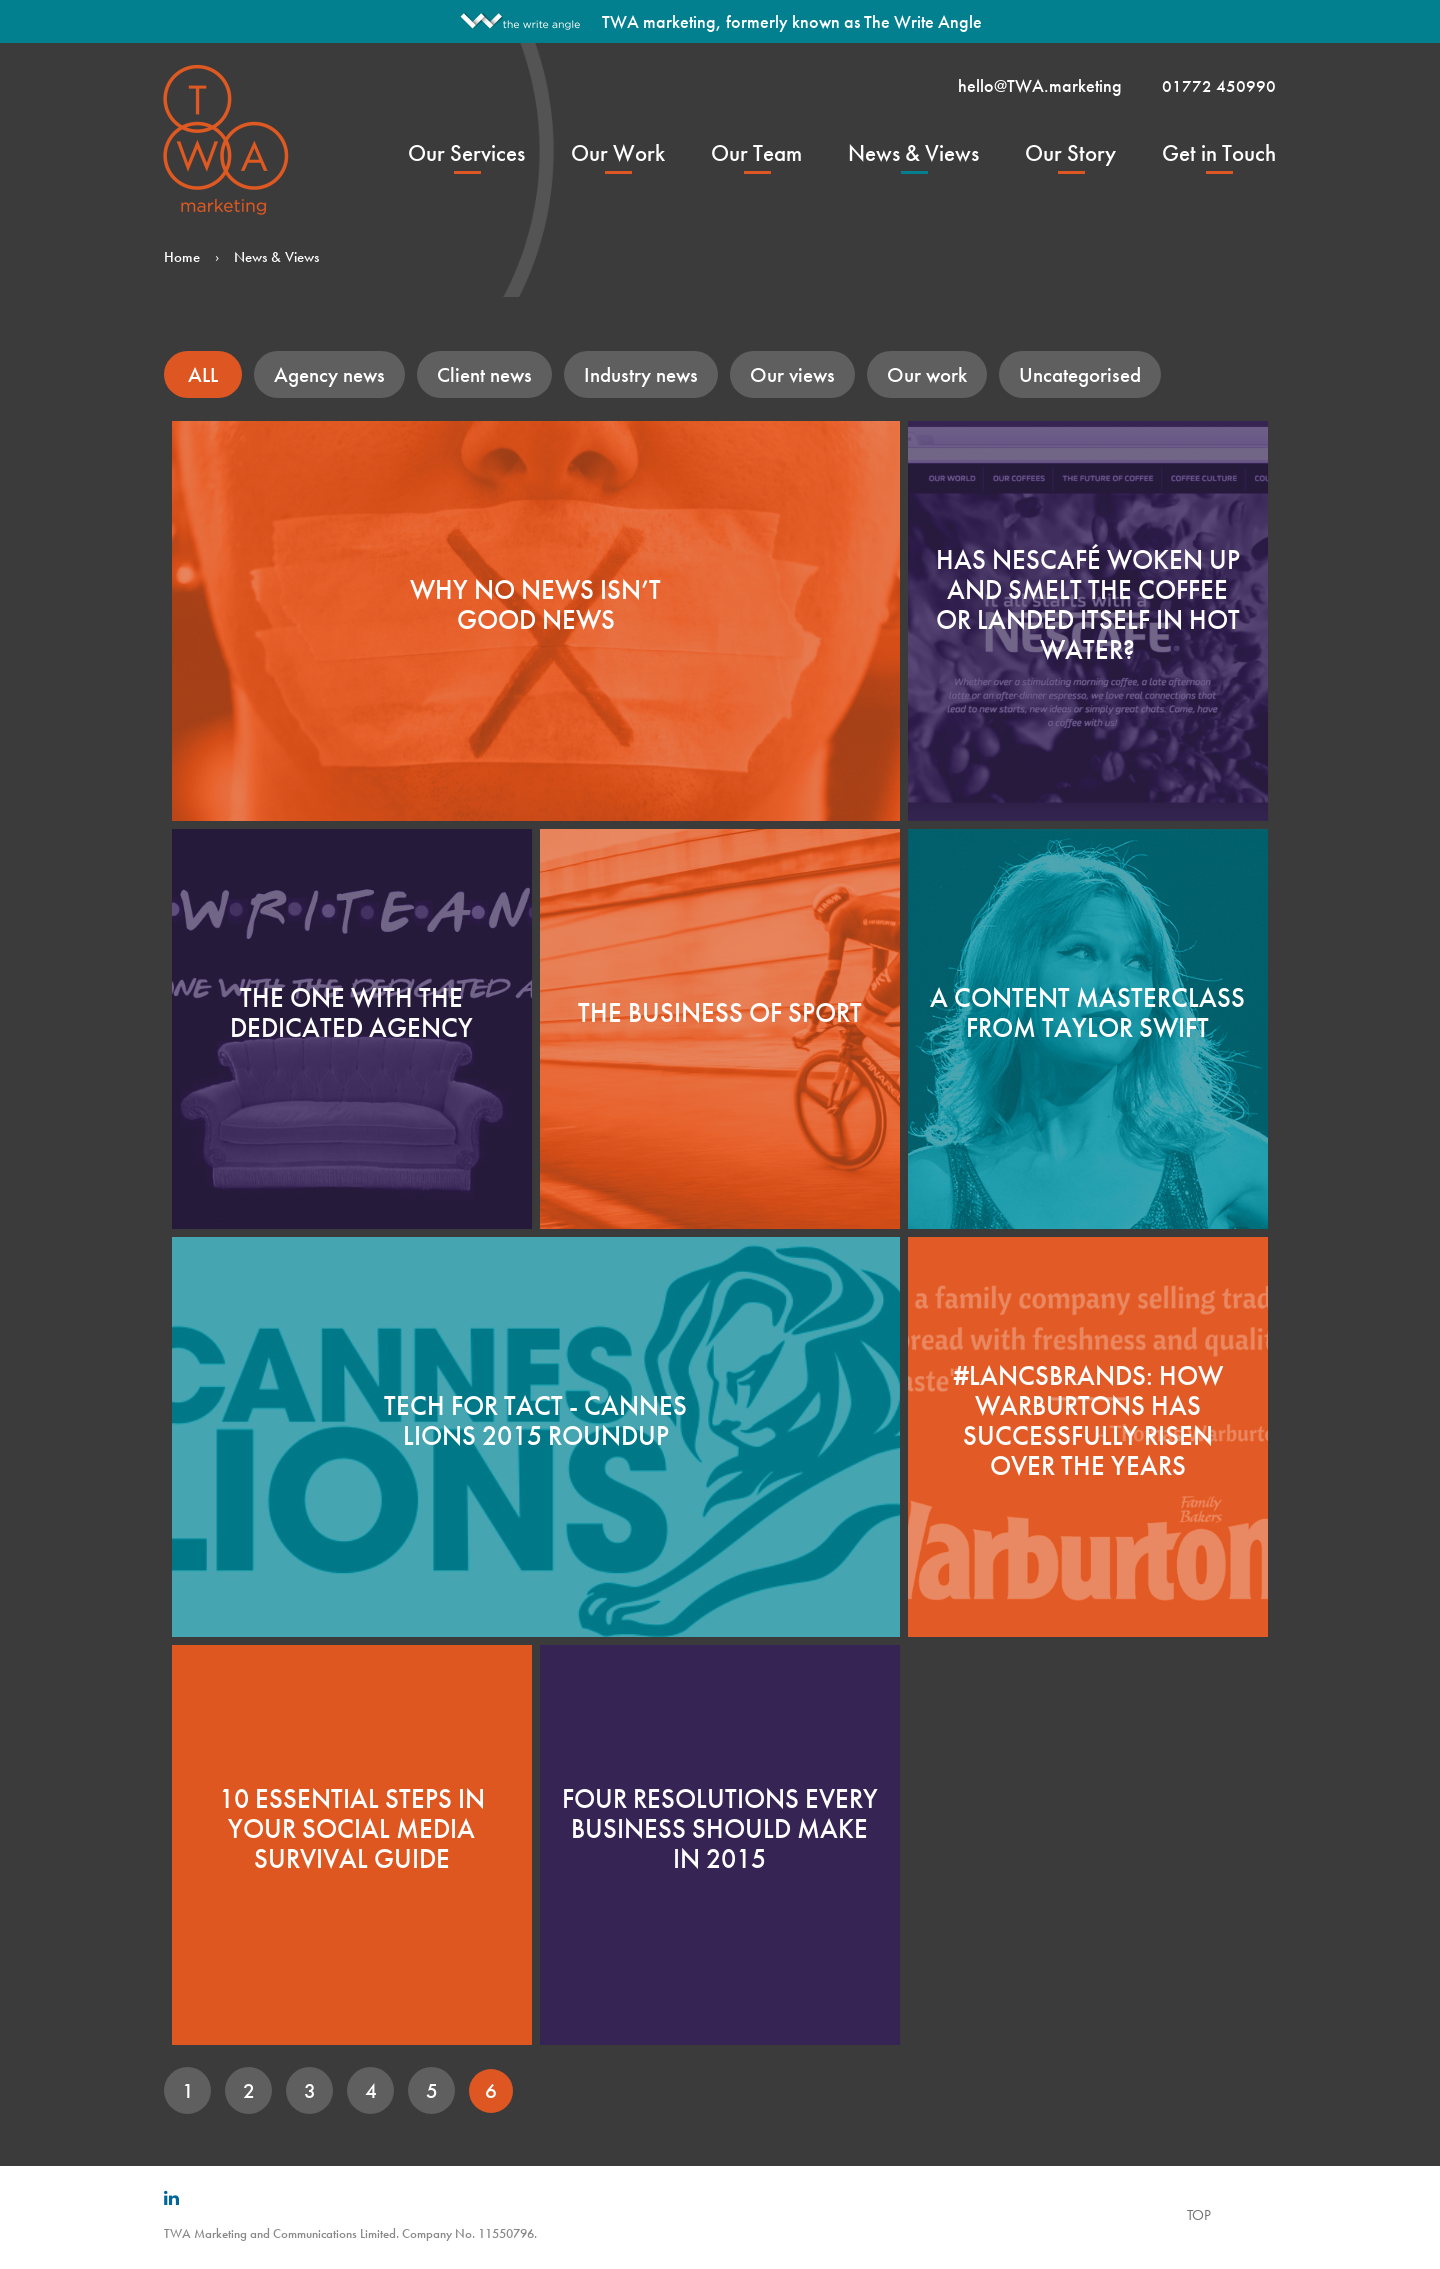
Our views (792, 374)
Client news (484, 374)
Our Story (1070, 153)
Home (182, 257)
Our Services (466, 153)
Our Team (756, 153)
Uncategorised (1080, 374)
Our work (927, 374)
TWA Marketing (227, 139)
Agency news (329, 374)
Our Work (618, 153)
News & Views (913, 153)
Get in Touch (1219, 153)
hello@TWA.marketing (1040, 85)
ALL (203, 374)
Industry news (641, 374)
